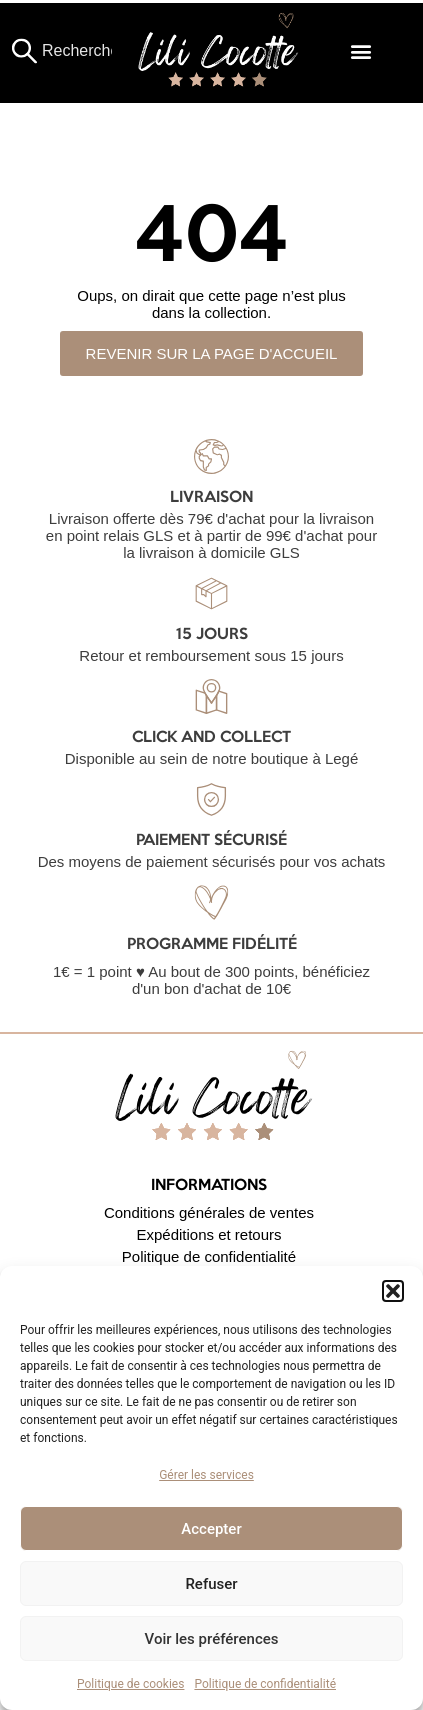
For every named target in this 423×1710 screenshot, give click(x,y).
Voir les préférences (212, 1639)
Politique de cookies (130, 1684)
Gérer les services (206, 1475)
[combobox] (72, 51)
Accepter (211, 1529)
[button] (393, 1291)
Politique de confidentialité (265, 1684)
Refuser (211, 1584)
